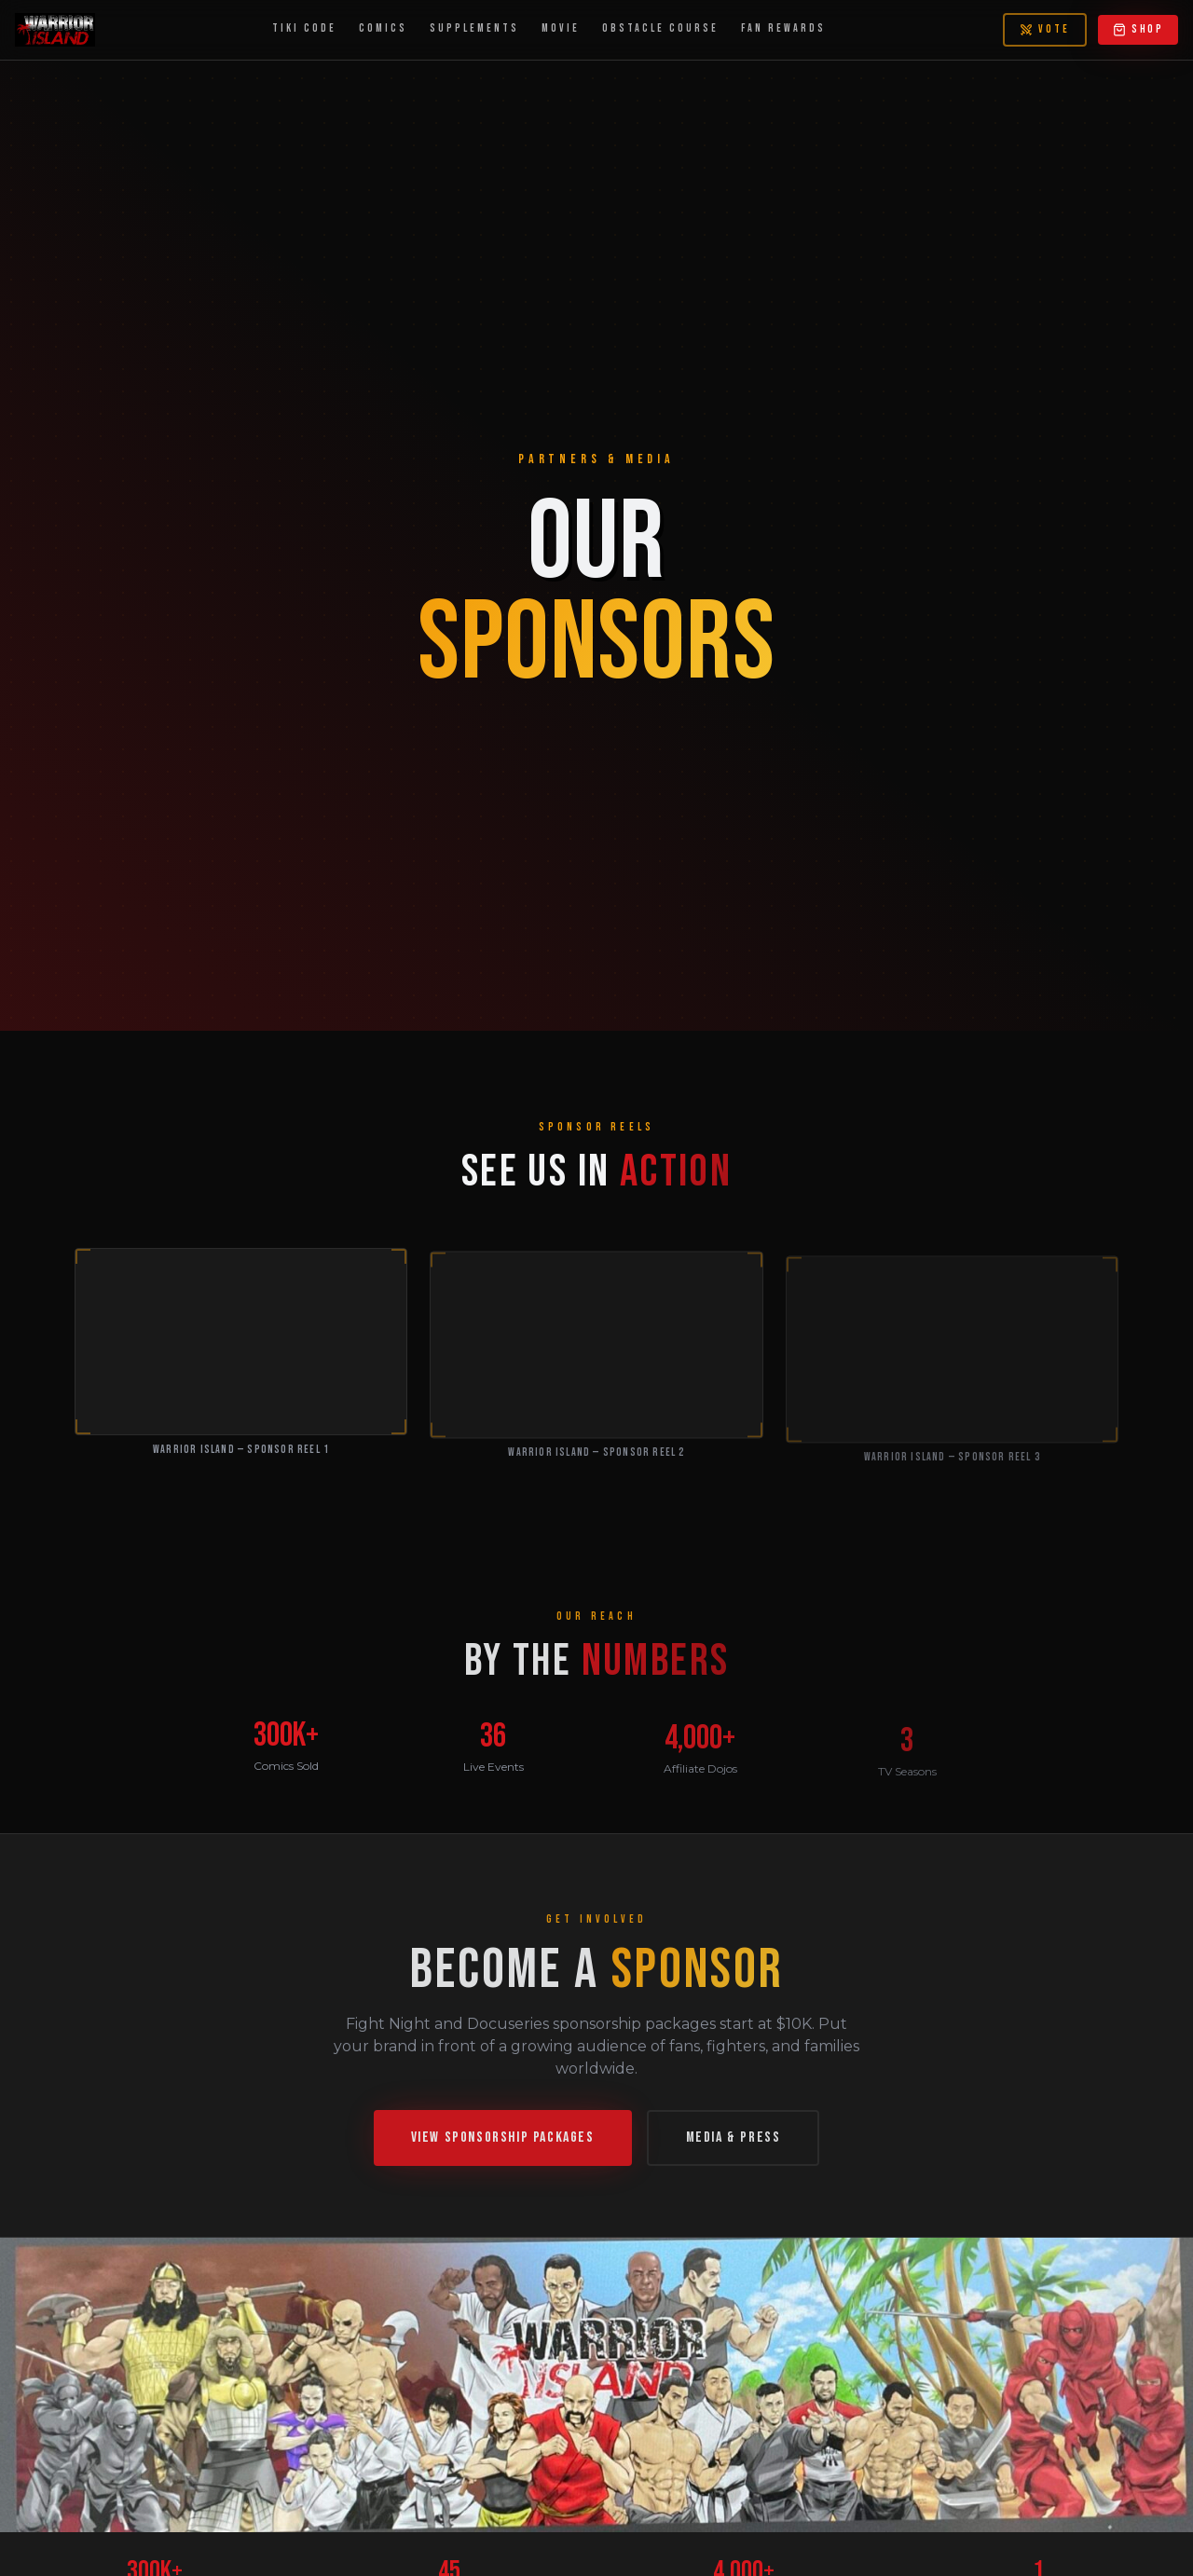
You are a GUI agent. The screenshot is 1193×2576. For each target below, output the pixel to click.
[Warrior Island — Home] (55, 30)
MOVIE (561, 28)
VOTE (1045, 29)
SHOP (1138, 29)
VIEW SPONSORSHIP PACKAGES (503, 2145)
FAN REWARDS (783, 28)
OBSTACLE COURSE (660, 28)
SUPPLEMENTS (474, 28)
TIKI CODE (304, 28)
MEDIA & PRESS (733, 2145)
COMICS (383, 28)
